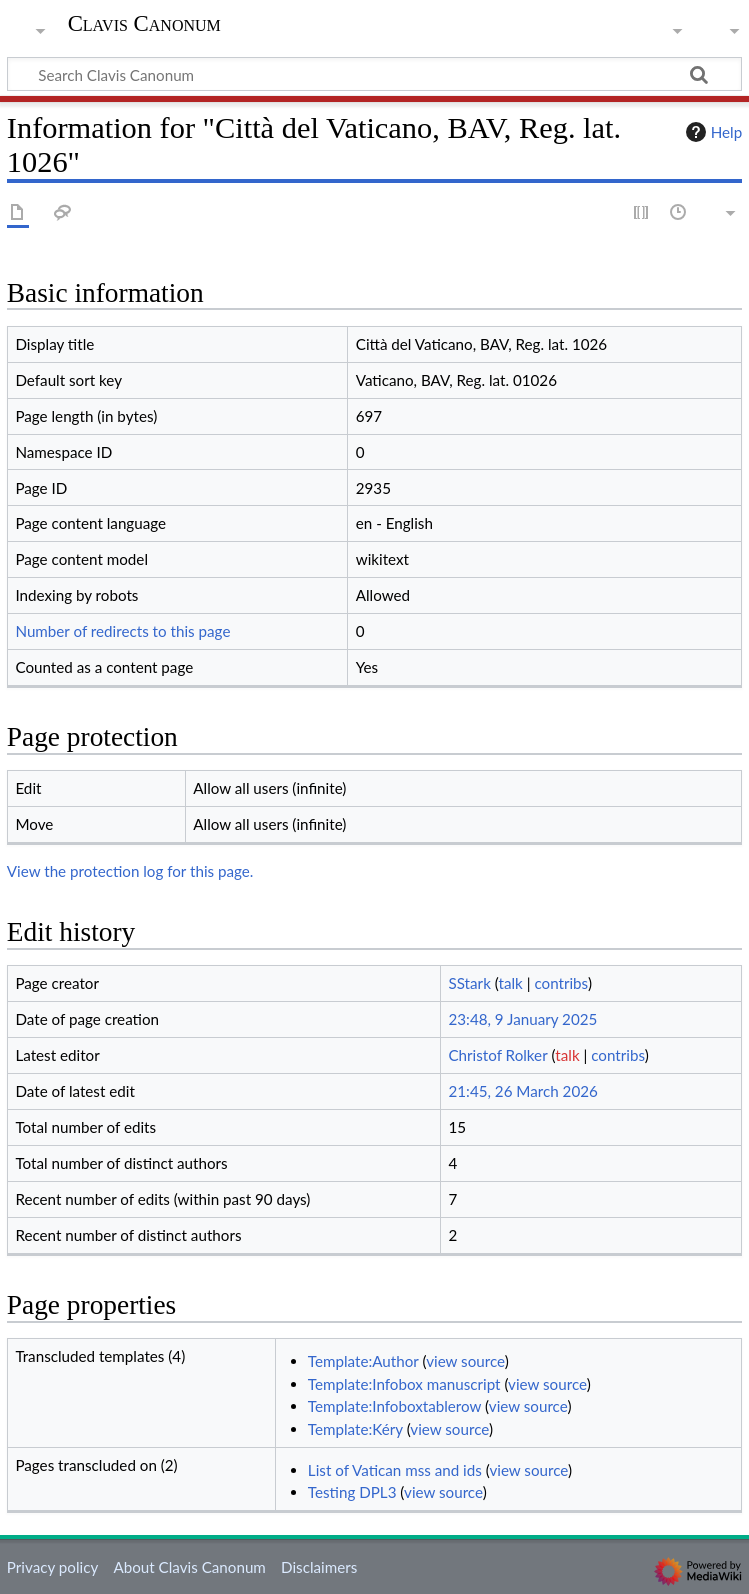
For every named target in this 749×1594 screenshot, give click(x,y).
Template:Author (363, 1361)
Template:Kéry (355, 1429)
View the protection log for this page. (130, 871)
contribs (560, 983)
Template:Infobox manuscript (404, 1384)
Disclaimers (319, 1567)
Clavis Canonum (144, 24)
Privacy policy (52, 1567)
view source (465, 1361)
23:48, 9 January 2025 (522, 1019)
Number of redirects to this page (122, 631)
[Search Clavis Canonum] (374, 74)
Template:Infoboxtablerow (394, 1406)
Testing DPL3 (352, 1492)
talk (511, 983)
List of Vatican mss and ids (395, 1470)
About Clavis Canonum (189, 1567)
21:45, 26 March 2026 (522, 1091)
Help (711, 132)
